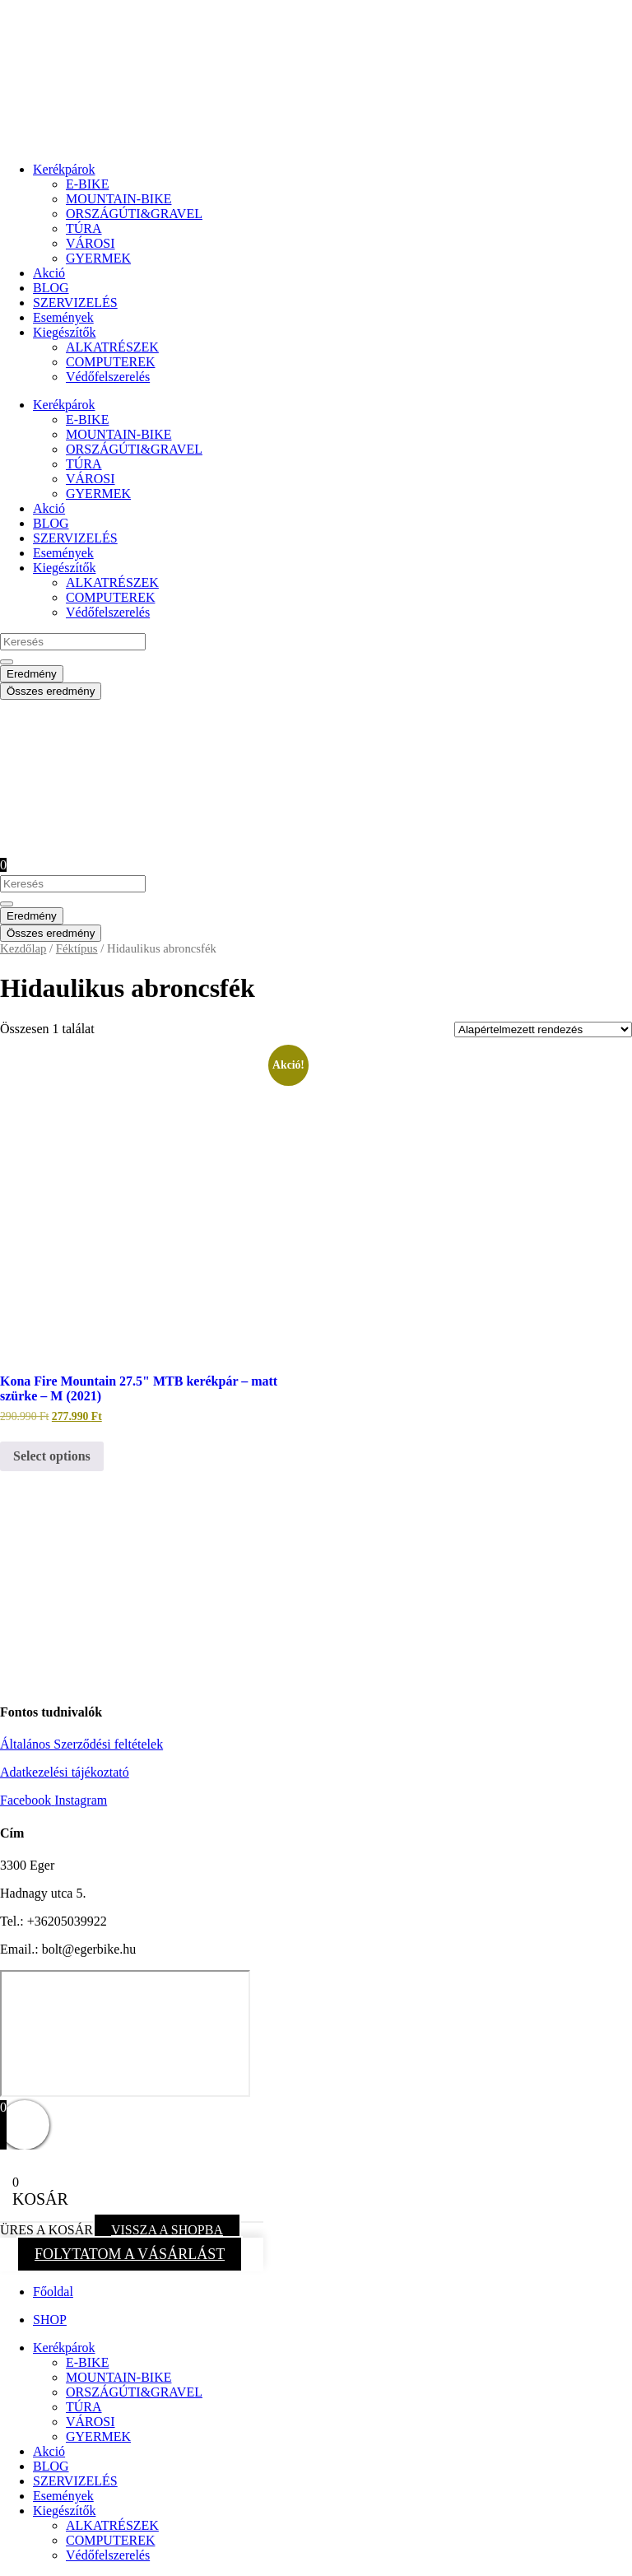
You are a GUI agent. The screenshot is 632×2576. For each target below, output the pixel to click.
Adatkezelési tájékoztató (64, 1772)
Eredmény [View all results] (32, 674)
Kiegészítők (64, 332)
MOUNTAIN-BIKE (118, 199)
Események (63, 317)
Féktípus (77, 948)
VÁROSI (90, 243)
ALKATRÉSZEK (112, 347)
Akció (49, 273)
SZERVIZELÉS (75, 303)
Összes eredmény (51, 691)
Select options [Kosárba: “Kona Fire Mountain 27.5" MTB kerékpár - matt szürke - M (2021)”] (52, 1456)
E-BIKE (87, 184)
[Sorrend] (543, 1029)
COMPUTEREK (110, 362)
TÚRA (84, 228)
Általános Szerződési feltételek (81, 1744)
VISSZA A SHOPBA (167, 2230)
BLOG (51, 288)
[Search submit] (6, 661)
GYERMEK (98, 258)
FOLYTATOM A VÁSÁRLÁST (130, 2254)
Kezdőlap (23, 948)
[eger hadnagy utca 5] (125, 2033)
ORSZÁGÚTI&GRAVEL (134, 214)
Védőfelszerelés (108, 377)
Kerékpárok (64, 169)
